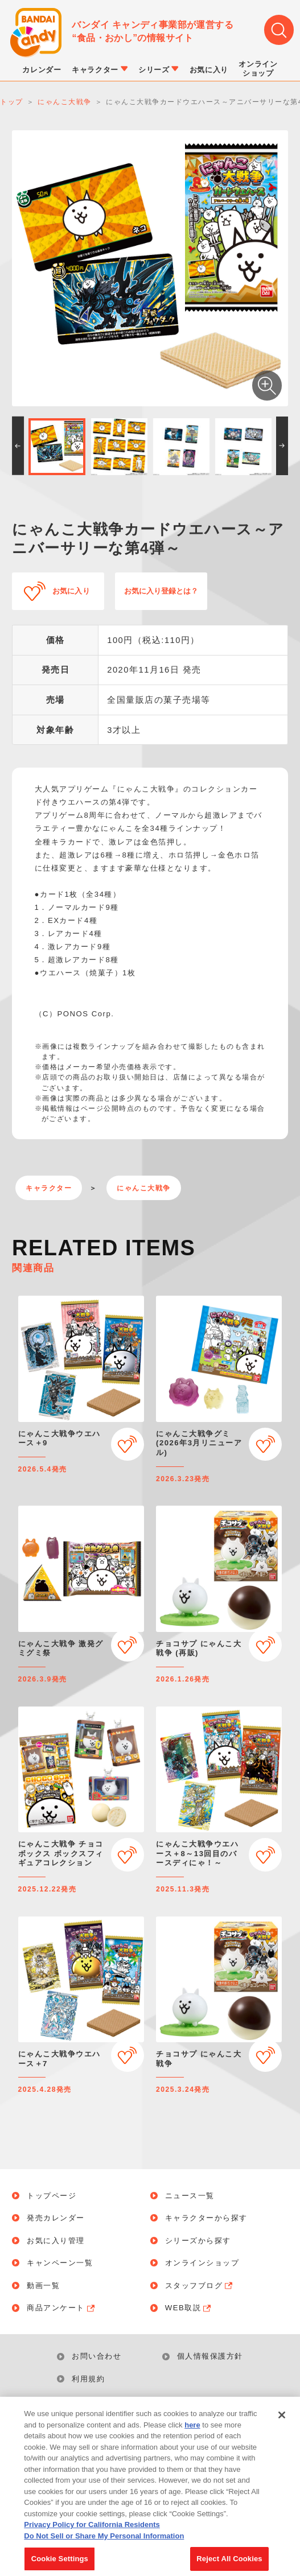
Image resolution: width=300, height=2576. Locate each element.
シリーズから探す (198, 2240)
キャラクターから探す (206, 2217)
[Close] (281, 2429)
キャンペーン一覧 (60, 2262)
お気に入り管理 (56, 2240)
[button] (18, 446)
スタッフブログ (199, 2285)
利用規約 (88, 2379)
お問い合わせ (96, 2356)
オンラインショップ (202, 2262)
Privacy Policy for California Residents (91, 2538)
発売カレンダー (56, 2217)
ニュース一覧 (190, 2195)
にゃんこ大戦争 (144, 1188)
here (192, 2438)
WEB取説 (188, 2307)
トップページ (51, 2195)
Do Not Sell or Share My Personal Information (157, 2408)
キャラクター (49, 1188)
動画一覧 (43, 2285)
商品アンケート (61, 2307)
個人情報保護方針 (210, 2356)
